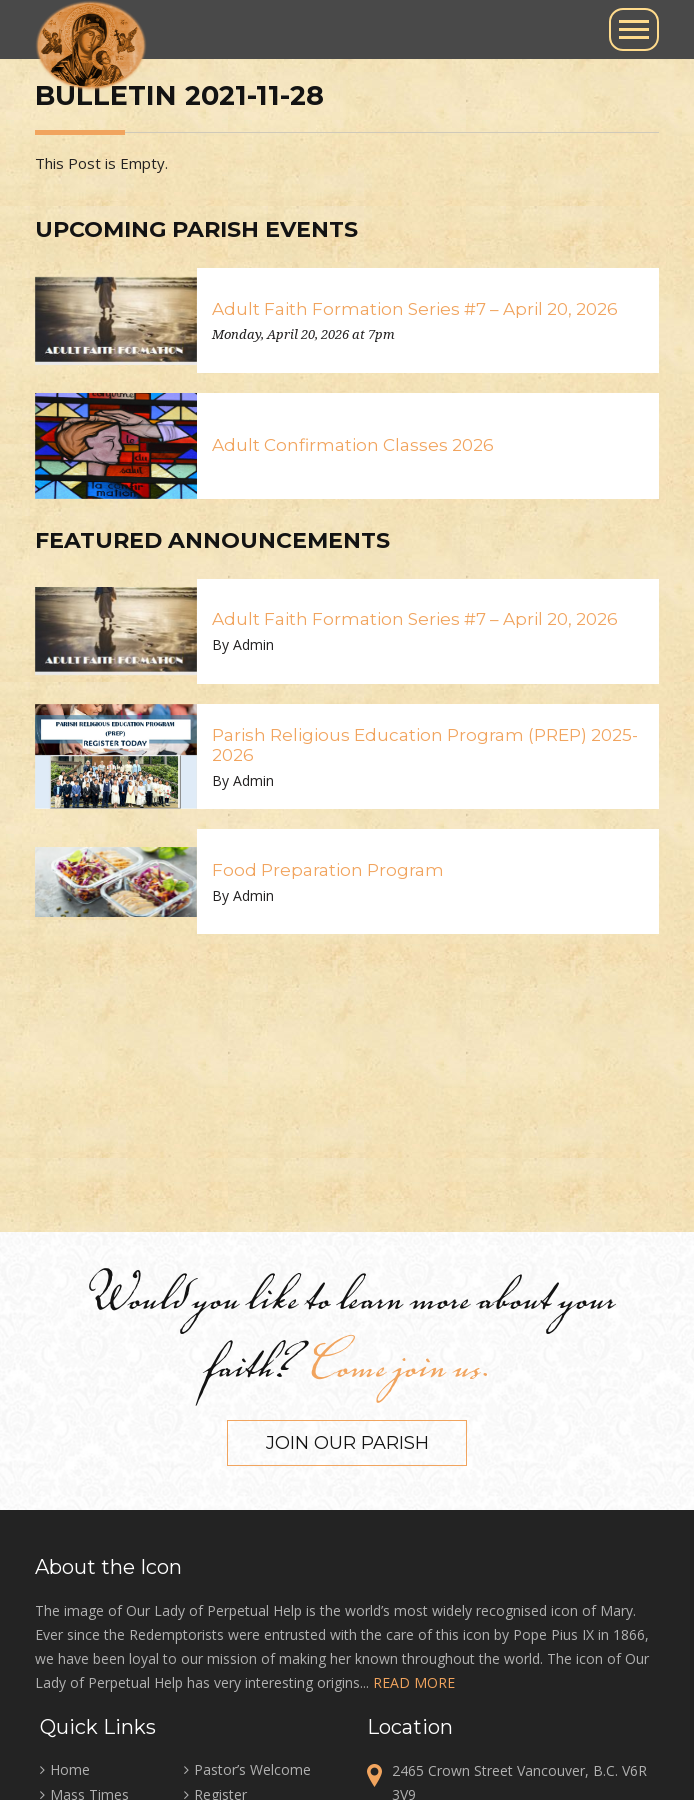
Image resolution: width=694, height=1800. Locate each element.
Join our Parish (347, 1443)
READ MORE (414, 1682)
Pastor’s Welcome (252, 1769)
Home (70, 1769)
